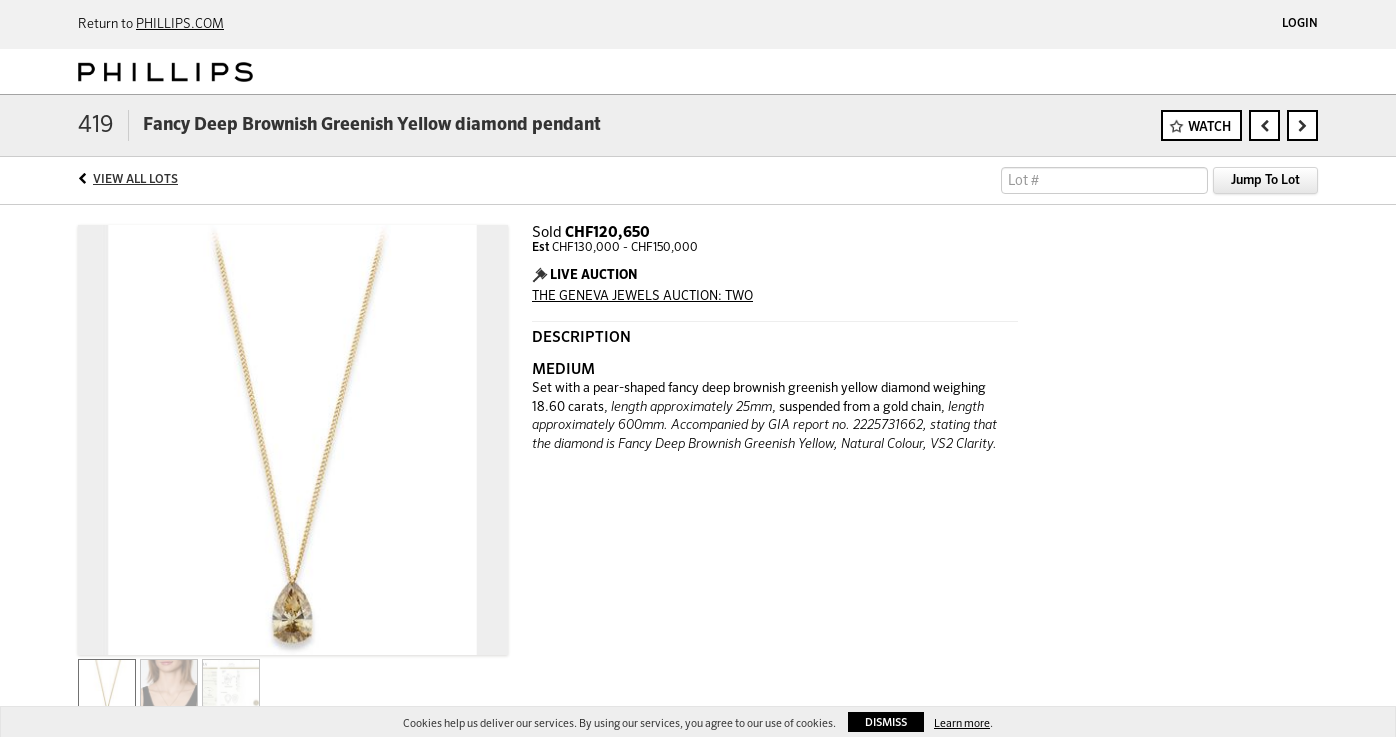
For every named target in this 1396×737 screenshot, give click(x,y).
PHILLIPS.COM (180, 24)
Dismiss (886, 722)
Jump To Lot (1265, 180)
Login (1300, 24)
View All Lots (135, 180)
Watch (1209, 127)
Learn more (962, 723)
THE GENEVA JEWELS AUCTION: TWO (642, 296)
